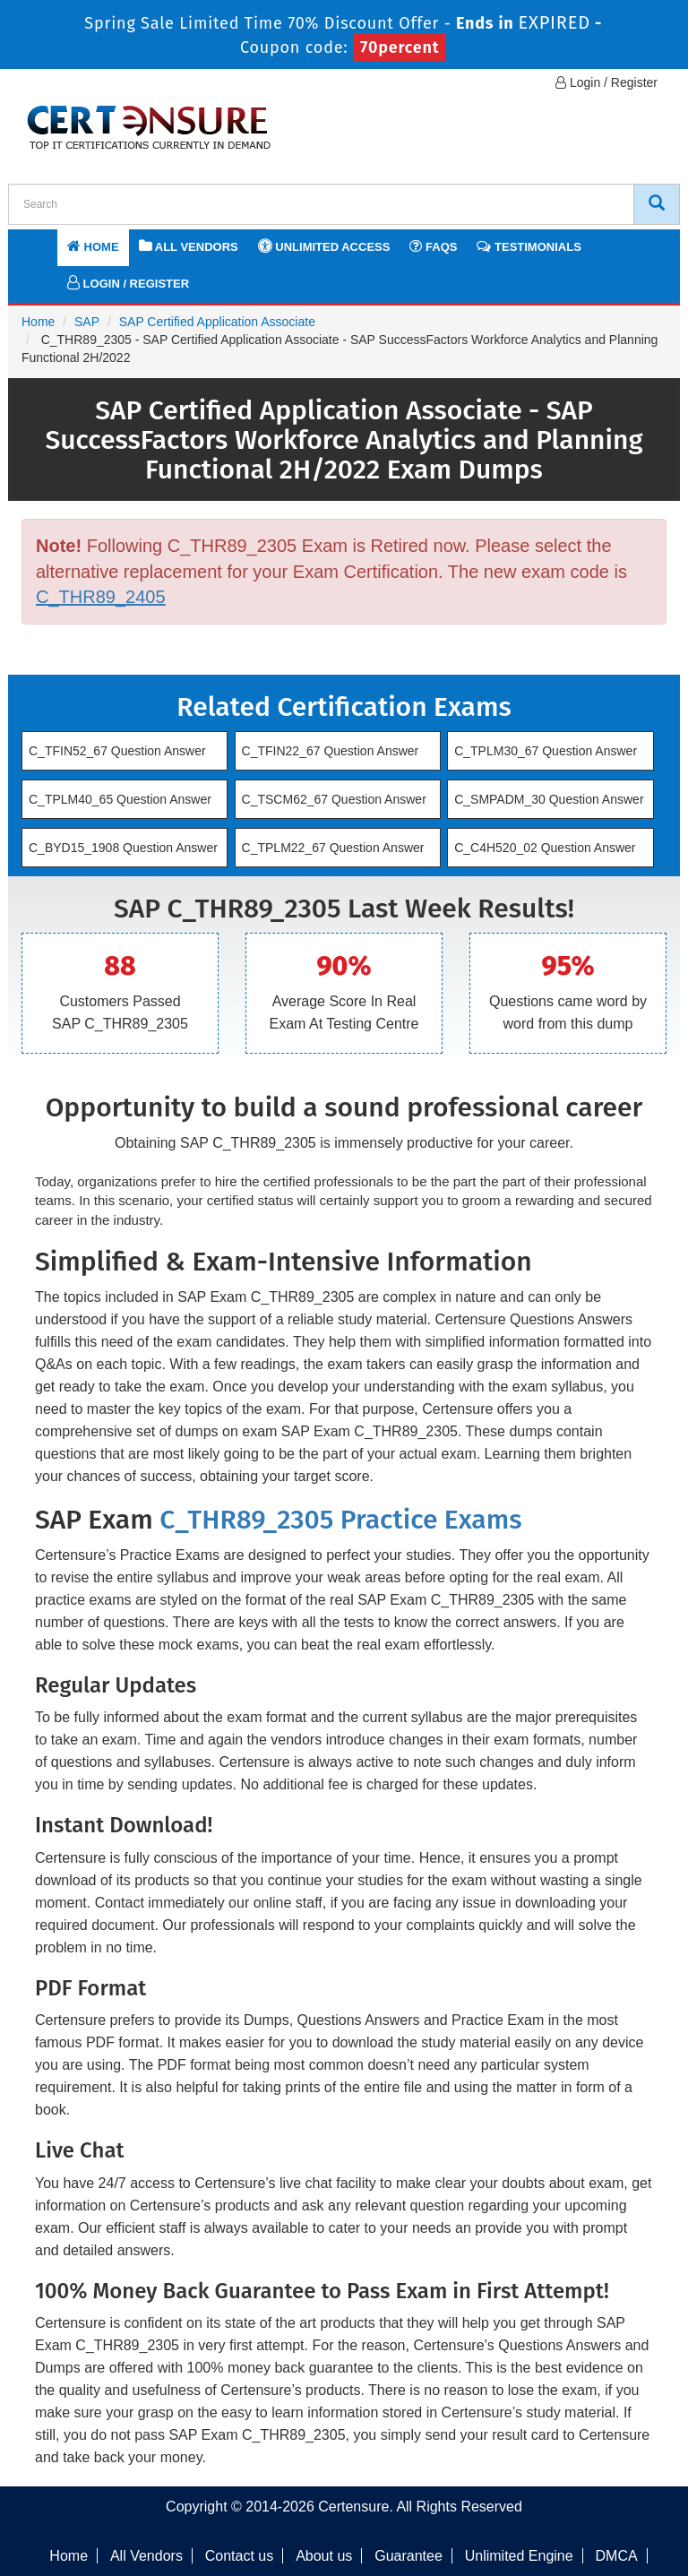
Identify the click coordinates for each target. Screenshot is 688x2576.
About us (324, 2555)
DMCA (617, 2555)
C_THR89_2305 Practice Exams (340, 1519)
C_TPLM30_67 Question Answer (545, 751)
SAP (86, 321)
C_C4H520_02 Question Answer (544, 847)
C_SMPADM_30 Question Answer (548, 799)
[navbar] (43, 244)
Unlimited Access (324, 246)
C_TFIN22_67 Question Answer (330, 751)
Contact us (239, 2555)
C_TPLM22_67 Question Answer (333, 847)
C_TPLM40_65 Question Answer (120, 799)
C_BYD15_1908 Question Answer (123, 847)
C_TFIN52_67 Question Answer (117, 751)
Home (93, 246)
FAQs (433, 246)
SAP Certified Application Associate (217, 321)
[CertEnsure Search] (656, 204)
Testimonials (528, 246)
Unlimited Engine (519, 2555)
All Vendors (188, 246)
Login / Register (606, 82)
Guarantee (408, 2555)
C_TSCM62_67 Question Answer (334, 799)
